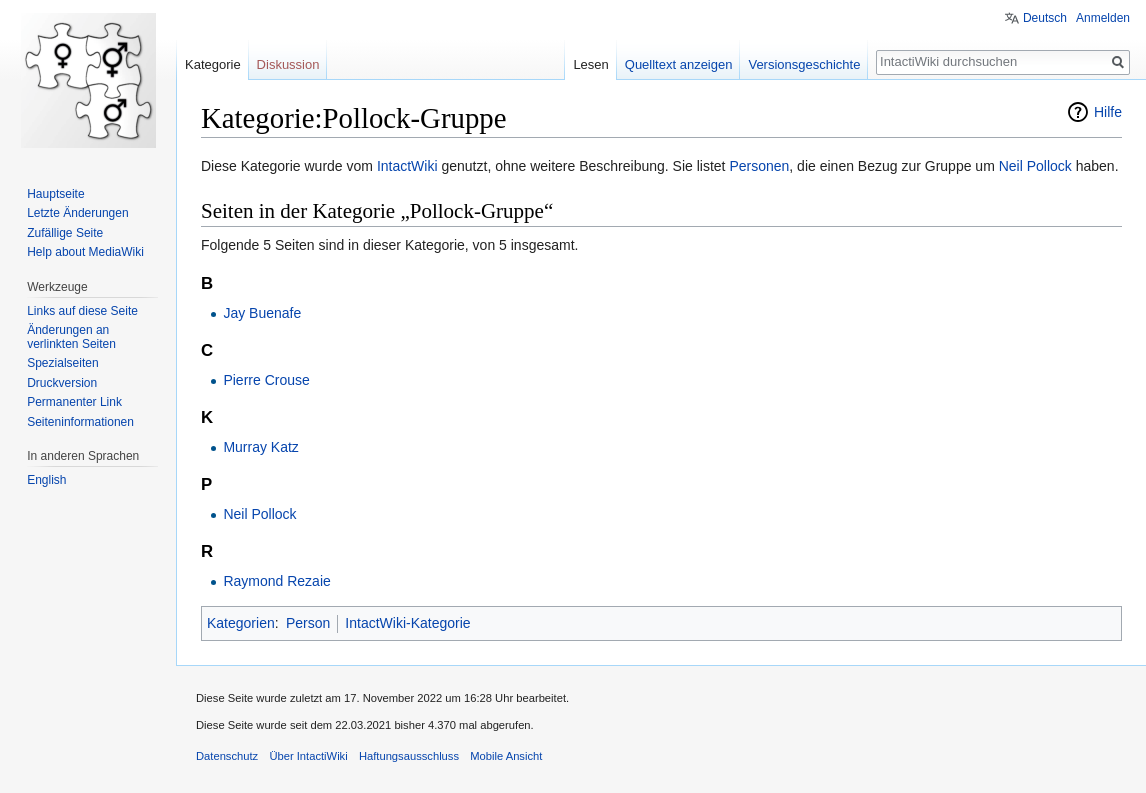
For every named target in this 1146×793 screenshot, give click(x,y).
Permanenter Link (74, 402)
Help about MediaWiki (85, 252)
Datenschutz (227, 756)
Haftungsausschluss (409, 756)
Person (308, 623)
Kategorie (213, 64)
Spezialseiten (62, 363)
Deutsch (1045, 18)
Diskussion (288, 64)
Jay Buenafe (262, 313)
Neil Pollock (1035, 166)
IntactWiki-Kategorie (407, 623)
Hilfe (1108, 112)
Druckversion (62, 383)
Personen (759, 166)
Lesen (590, 64)
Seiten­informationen (80, 422)
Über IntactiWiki (308, 756)
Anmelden (1103, 18)
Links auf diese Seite (82, 311)
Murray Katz (260, 447)
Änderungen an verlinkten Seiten (71, 337)
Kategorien (241, 623)
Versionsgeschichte (804, 64)
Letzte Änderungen (77, 213)
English (46, 480)
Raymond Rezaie (276, 581)
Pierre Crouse (266, 380)
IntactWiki (407, 166)
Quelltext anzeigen (679, 64)
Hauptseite (55, 194)
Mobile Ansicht (506, 756)
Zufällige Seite (65, 233)
